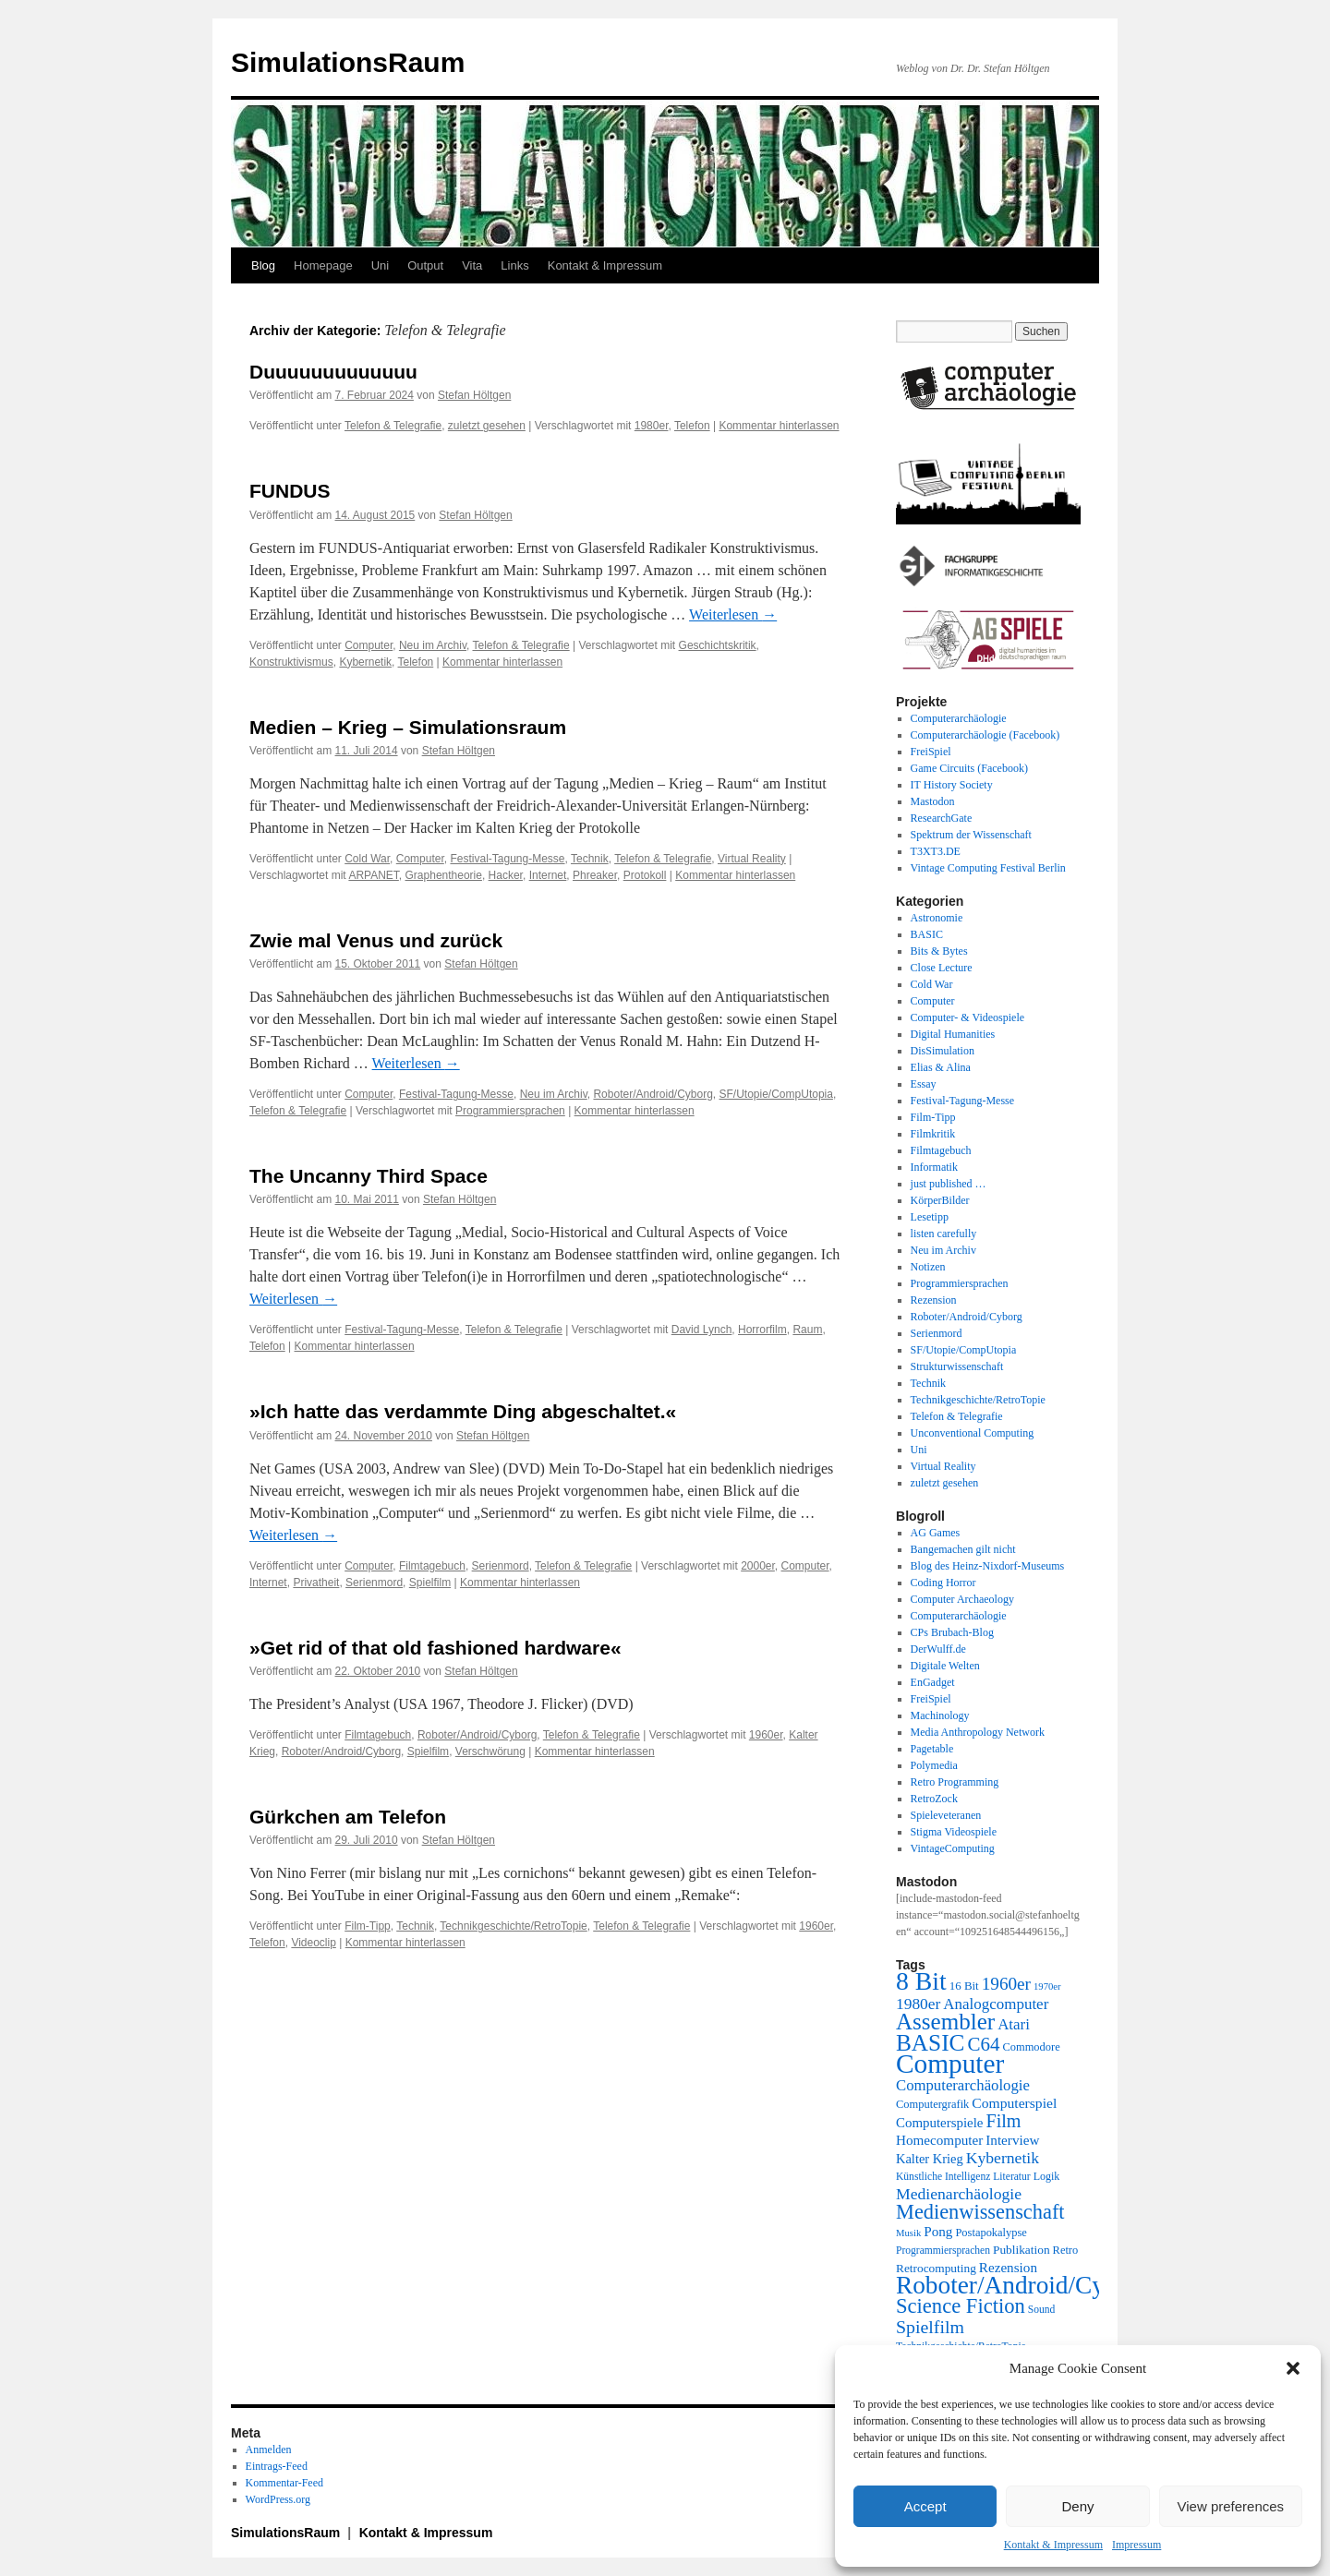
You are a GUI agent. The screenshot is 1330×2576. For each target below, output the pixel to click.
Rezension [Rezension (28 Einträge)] (1008, 2267)
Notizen (928, 1266)
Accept (925, 2506)
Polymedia (934, 1765)
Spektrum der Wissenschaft (971, 834)
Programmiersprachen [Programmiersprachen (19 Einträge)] (943, 2251)
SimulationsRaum (348, 62)
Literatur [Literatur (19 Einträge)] (1011, 2177)
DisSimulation (942, 1050)
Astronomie (937, 917)
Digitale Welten (945, 1665)
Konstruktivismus (291, 662)
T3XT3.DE (936, 851)
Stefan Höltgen (474, 395)
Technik (590, 858)
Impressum (1136, 2544)
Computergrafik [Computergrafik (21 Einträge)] (932, 2104)
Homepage (323, 265)
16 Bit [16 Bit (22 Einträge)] (964, 1985)
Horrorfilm (762, 1329)
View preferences (1231, 2506)
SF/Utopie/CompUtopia (776, 1094)
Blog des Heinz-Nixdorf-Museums (988, 1565)
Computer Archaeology (962, 1599)
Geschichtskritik (717, 645)
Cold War (367, 858)
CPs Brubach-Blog (952, 1632)
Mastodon (933, 801)
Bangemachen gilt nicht (963, 1549)
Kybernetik (365, 662)
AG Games (936, 1532)
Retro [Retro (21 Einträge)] (1066, 2250)
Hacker (506, 875)
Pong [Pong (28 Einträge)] (938, 2231)
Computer (369, 645)
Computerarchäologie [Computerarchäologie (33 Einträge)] (963, 2085)
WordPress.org (278, 2499)
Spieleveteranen (946, 1815)
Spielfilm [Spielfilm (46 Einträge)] (930, 2327)
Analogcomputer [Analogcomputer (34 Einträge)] (995, 2004)
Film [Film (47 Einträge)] (1004, 2121)
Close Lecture (942, 967)
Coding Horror (943, 1582)
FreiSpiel (931, 751)
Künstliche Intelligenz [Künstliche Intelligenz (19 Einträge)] (943, 2177)
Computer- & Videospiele (967, 1017)
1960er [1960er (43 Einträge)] (1006, 1983)
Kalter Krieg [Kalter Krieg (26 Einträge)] (929, 2158)
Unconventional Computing (972, 1432)
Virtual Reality (752, 858)
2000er (758, 1565)
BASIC (927, 934)
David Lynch (701, 1329)
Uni (380, 265)
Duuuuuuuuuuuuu (333, 371)
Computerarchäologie (959, 718)
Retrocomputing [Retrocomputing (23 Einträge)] (936, 2268)
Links (514, 265)
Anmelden (269, 2449)
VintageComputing (953, 1848)
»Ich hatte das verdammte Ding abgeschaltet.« (462, 1411)
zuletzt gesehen (487, 425)
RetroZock (934, 1798)
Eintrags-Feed (277, 2466)
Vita (472, 265)
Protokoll (645, 875)
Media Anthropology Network (978, 1732)
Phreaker (595, 875)
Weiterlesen (733, 614)
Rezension (934, 1300)
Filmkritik (933, 1133)
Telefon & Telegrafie (393, 425)
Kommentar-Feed (284, 2482)
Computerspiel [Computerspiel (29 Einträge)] (1014, 2103)
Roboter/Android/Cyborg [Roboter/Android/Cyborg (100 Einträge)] (1023, 2285)
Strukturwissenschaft (957, 1366)
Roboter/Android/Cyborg (652, 1094)
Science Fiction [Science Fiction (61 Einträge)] (960, 2305)
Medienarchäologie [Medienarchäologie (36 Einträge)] (959, 2194)
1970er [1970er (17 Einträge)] (1047, 1986)
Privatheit (316, 1582)
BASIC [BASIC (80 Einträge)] (930, 2042)
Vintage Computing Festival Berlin (988, 867)
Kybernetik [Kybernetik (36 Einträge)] (1002, 2158)
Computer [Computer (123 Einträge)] (950, 2063)
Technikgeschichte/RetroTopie (513, 1926)
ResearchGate (942, 818)
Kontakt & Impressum (1053, 2544)
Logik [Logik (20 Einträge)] (1047, 2176)
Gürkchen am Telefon (347, 1816)
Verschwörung (490, 1751)
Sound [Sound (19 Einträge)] (1042, 2310)
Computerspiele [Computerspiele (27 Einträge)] (940, 2122)
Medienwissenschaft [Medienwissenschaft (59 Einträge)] (980, 2211)
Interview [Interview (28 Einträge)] (1012, 2140)
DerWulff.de (938, 1649)
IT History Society (952, 784)
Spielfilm (430, 1582)
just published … (948, 1183)
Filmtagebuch (432, 1565)
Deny (1077, 2506)
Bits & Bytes (939, 951)
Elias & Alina (941, 1067)
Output (425, 265)
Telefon (692, 425)
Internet (548, 875)
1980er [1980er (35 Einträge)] (918, 2003)
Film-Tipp (368, 1926)
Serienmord (500, 1565)
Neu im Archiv (432, 645)
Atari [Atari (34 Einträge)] (1014, 2024)
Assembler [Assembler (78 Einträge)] (945, 2021)
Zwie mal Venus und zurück (375, 940)
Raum (807, 1329)
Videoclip (313, 1942)
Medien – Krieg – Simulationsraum (407, 727)
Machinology (940, 1715)
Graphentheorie (443, 875)
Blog (263, 265)
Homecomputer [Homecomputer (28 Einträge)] (939, 2140)
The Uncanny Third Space (368, 1175)
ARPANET (373, 875)
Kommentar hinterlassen (779, 425)
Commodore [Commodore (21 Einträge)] (1030, 2046)
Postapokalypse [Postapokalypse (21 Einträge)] (990, 2232)
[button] (1293, 2368)
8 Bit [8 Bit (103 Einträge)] (921, 1981)
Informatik (934, 1167)
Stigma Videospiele (954, 1831)
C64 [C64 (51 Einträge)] (983, 2044)
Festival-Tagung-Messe (507, 858)
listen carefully (944, 1233)
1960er (766, 1734)
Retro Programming (955, 1782)
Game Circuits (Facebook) (969, 768)
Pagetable (932, 1748)
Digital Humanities (953, 1034)
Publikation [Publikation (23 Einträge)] (1021, 2250)
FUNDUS (290, 490)
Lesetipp (930, 1216)
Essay (924, 1083)
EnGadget (933, 1682)
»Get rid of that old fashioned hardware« (435, 1647)
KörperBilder (940, 1200)
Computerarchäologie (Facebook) (985, 734)
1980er (652, 425)
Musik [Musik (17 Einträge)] (908, 2233)
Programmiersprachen (510, 1110)
